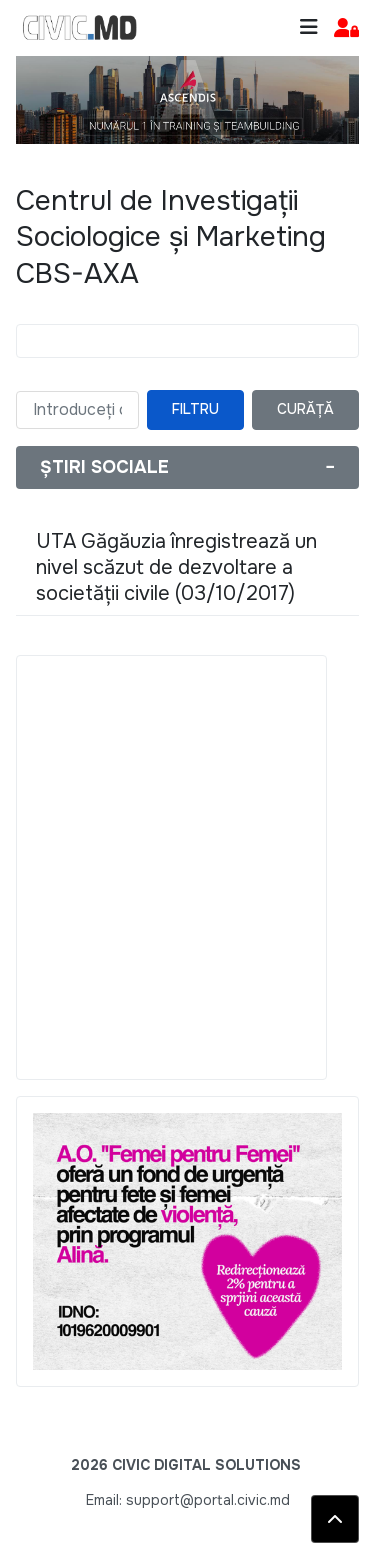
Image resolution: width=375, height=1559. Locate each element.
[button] (346, 28)
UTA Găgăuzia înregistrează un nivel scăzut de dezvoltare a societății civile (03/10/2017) (176, 567)
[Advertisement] (187, 867)
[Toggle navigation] (309, 27)
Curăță (305, 409)
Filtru (195, 409)
